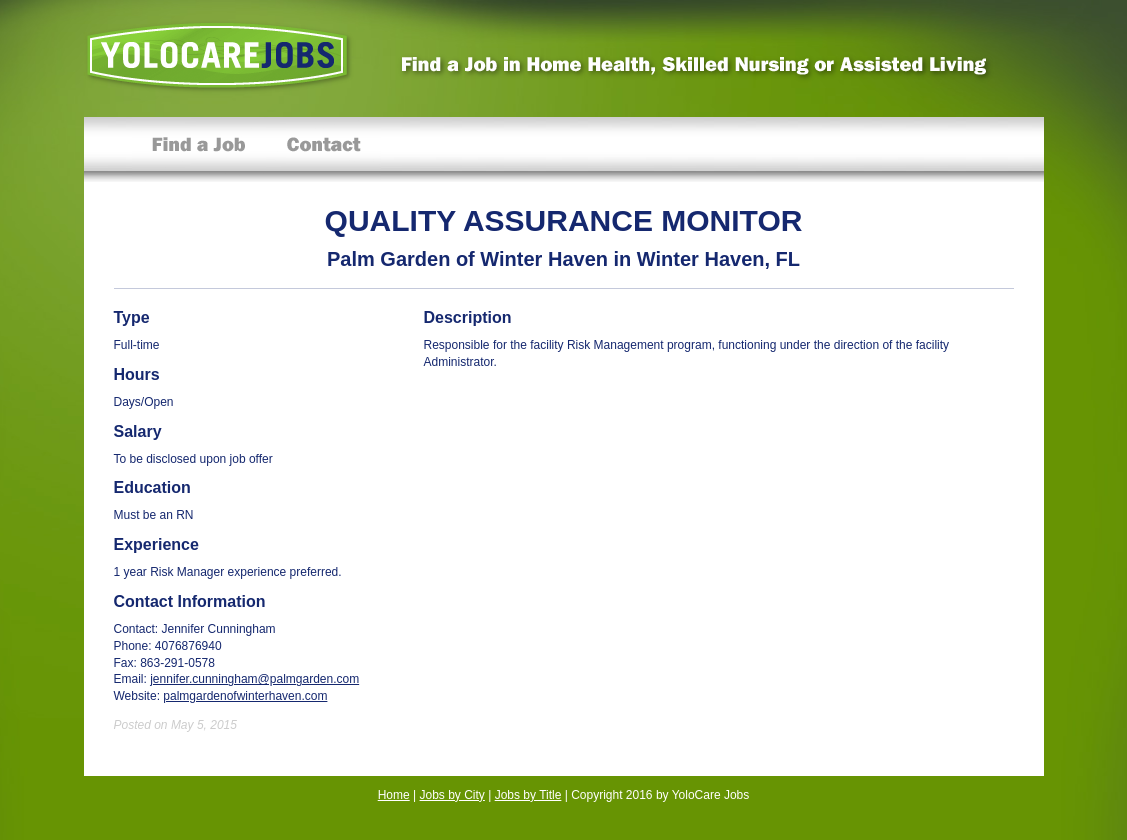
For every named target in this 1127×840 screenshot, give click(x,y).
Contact (323, 149)
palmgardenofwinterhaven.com (245, 696)
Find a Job (199, 149)
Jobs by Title (528, 795)
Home (394, 795)
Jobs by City (452, 795)
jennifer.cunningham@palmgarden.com (254, 679)
